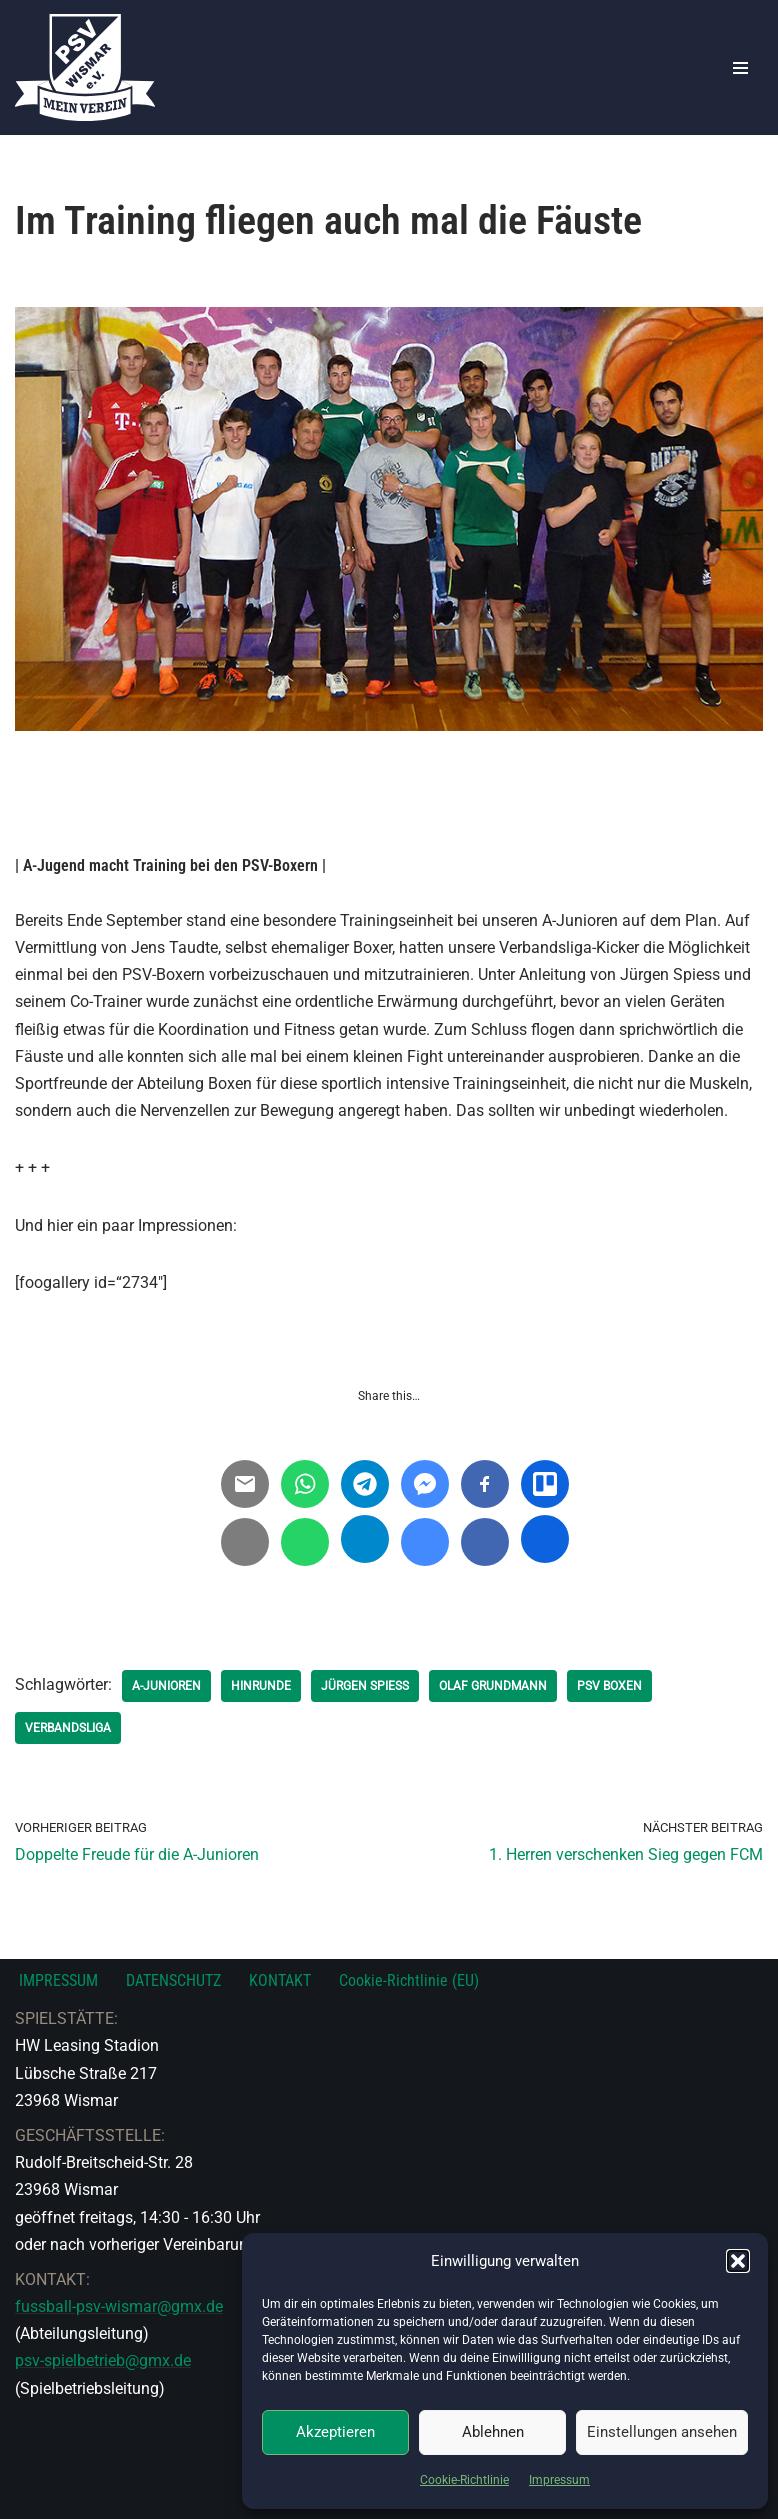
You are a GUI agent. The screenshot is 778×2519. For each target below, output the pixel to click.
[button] (738, 2261)
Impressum (559, 2480)
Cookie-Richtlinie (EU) (409, 1980)
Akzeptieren (335, 2432)
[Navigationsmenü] (740, 68)
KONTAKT (280, 1980)
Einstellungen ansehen (662, 2432)
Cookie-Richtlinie (464, 2480)
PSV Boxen (609, 1686)
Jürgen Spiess (365, 1686)
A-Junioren (166, 1686)
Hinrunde (261, 1686)
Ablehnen (493, 2432)
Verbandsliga (68, 1728)
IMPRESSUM (58, 1980)
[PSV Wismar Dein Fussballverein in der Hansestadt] (85, 67)
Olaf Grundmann (493, 1686)
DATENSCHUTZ (173, 1980)
